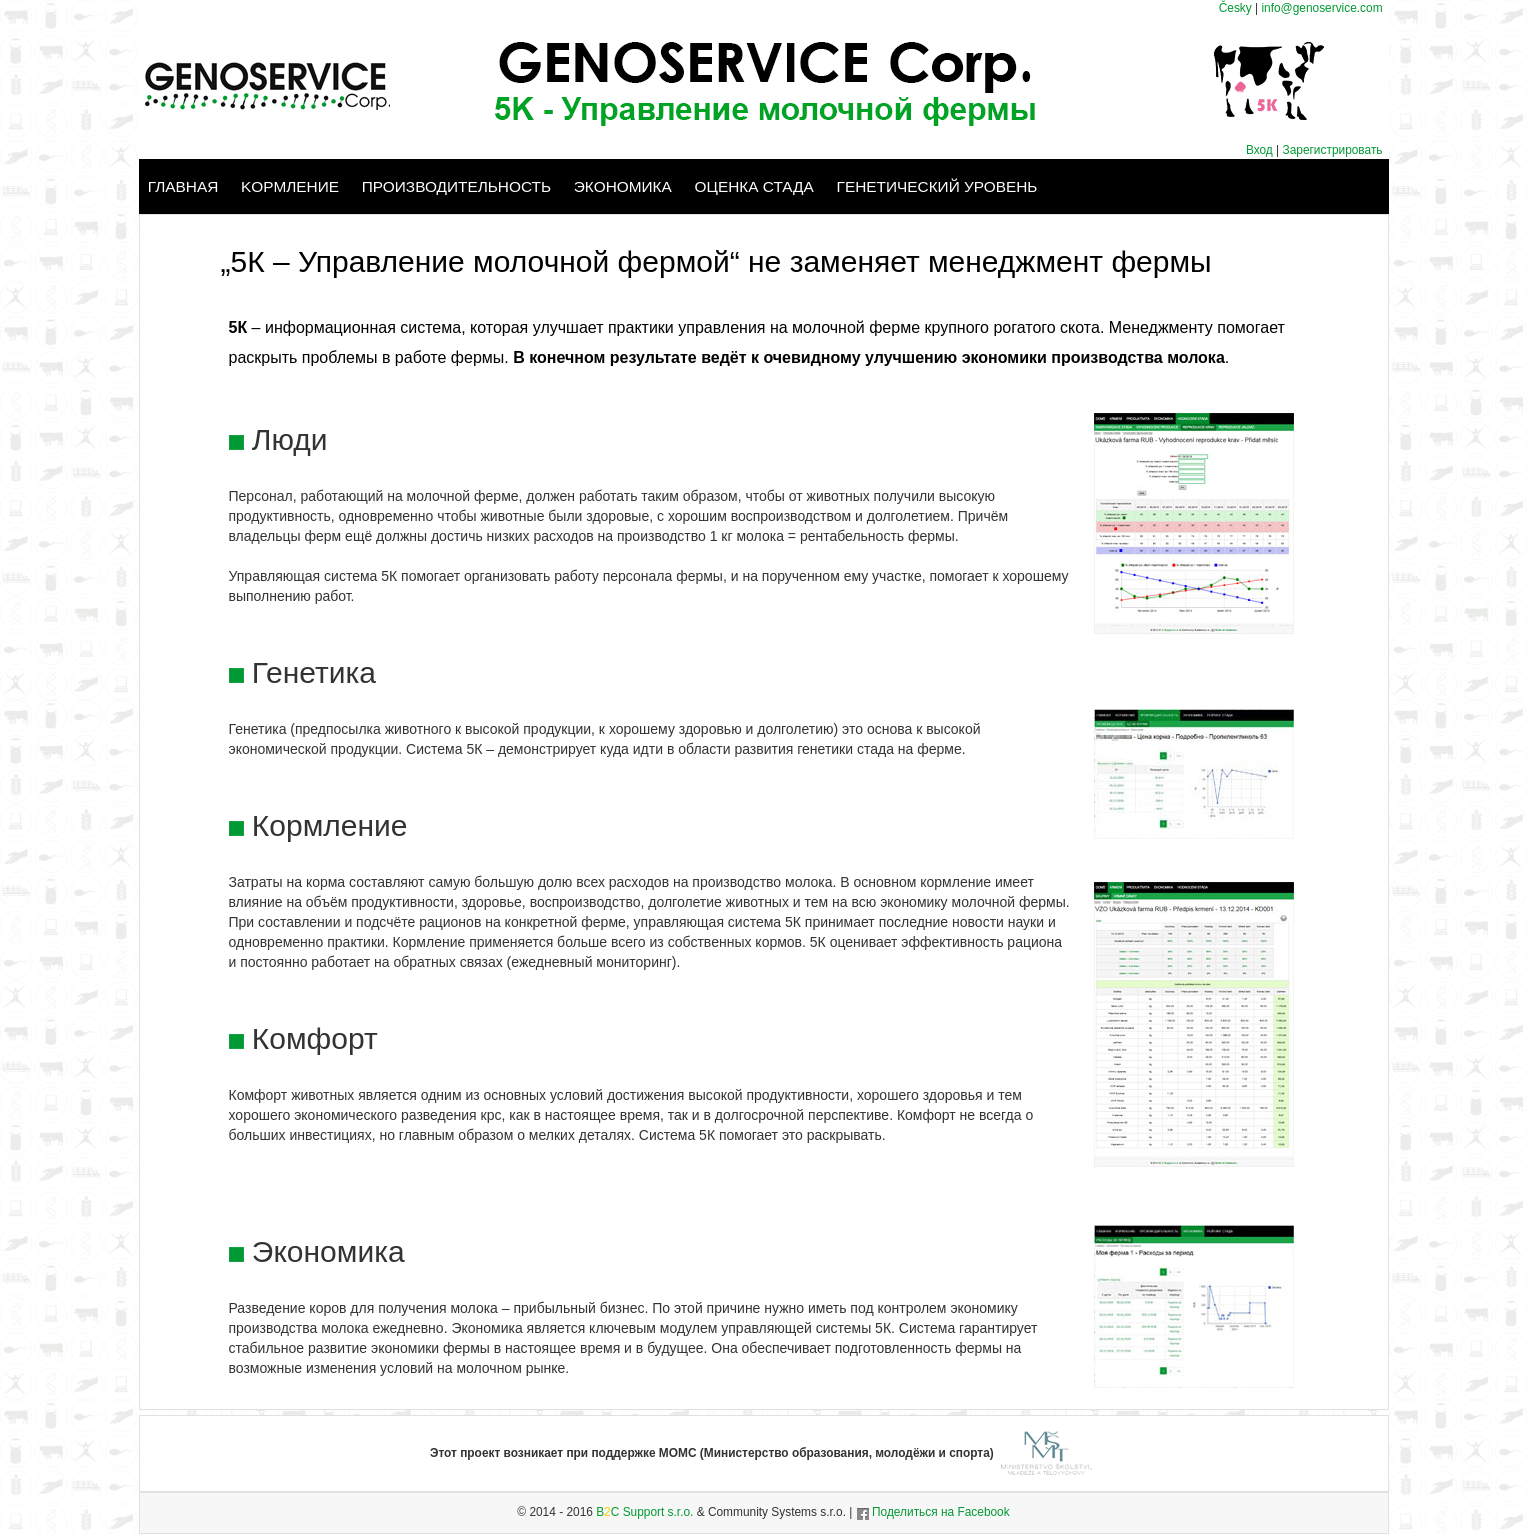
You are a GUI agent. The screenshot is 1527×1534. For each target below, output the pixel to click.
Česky (1235, 8)
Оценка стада (754, 186)
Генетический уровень (937, 186)
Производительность (456, 186)
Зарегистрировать (1333, 150)
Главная (183, 186)
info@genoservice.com (1321, 8)
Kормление (290, 186)
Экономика (623, 186)
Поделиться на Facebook (933, 1512)
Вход (1261, 150)
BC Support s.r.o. (644, 1512)
